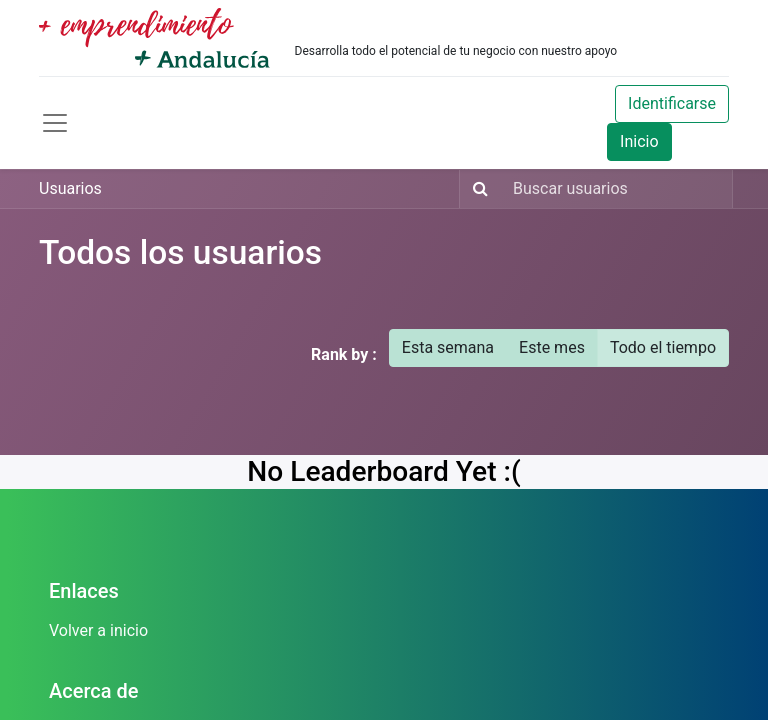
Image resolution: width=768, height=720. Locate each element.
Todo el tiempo (663, 347)
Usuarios (70, 188)
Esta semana (448, 347)
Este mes (552, 347)
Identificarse (672, 103)
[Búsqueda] (476, 189)
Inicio (639, 141)
